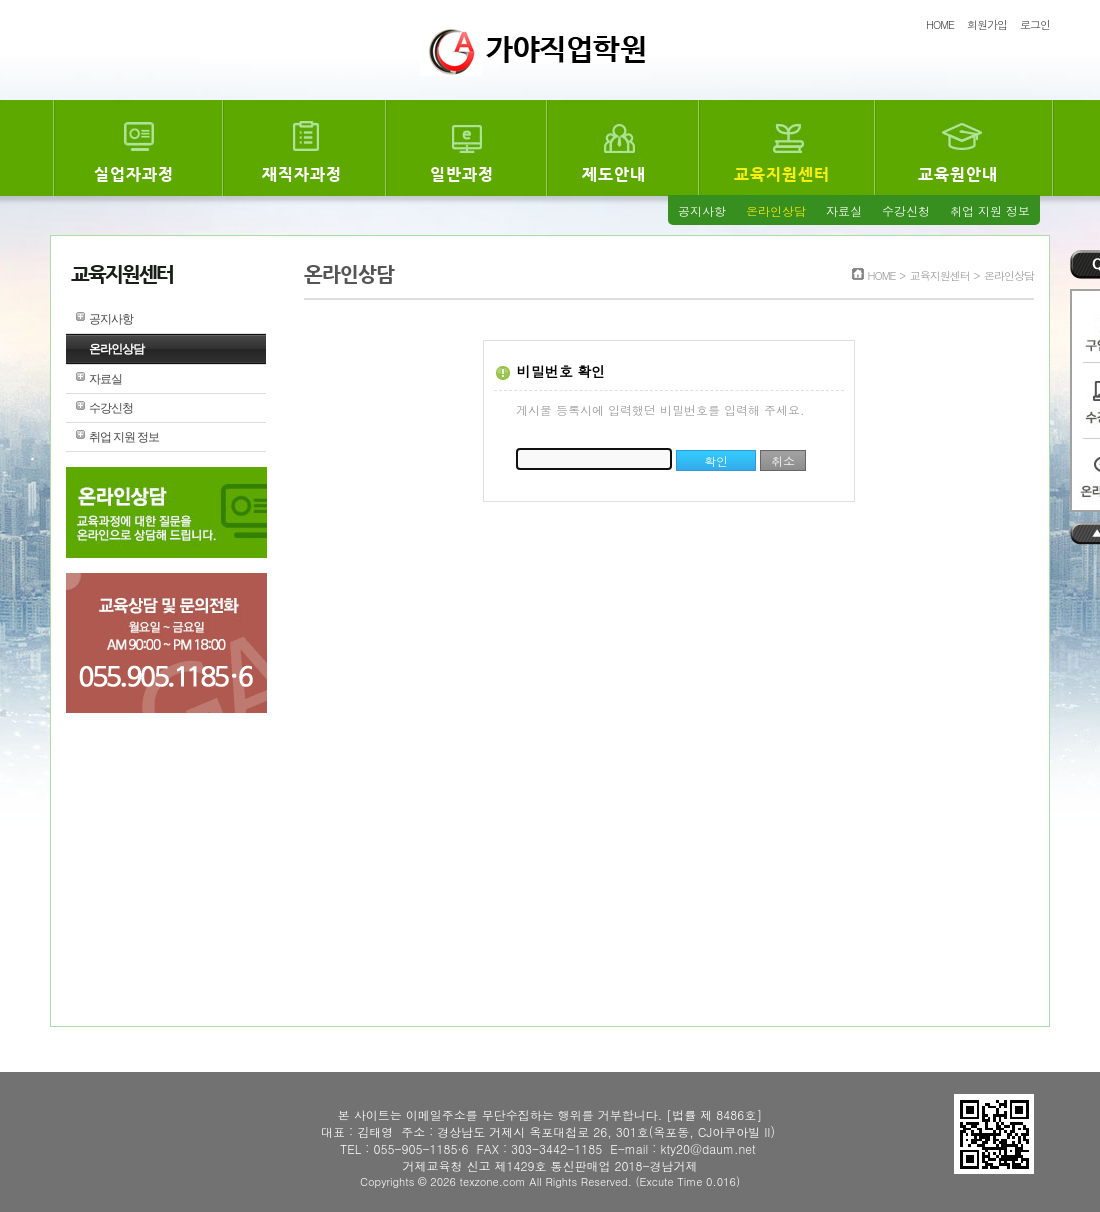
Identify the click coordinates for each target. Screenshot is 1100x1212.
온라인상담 (776, 210)
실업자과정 (134, 174)
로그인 (1035, 24)
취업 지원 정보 (990, 210)
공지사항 (702, 210)
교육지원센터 (782, 174)
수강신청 (906, 210)
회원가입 (987, 24)
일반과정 (462, 174)
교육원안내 (958, 174)
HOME (940, 24)
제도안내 (614, 174)
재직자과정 (302, 174)
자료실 (844, 210)
